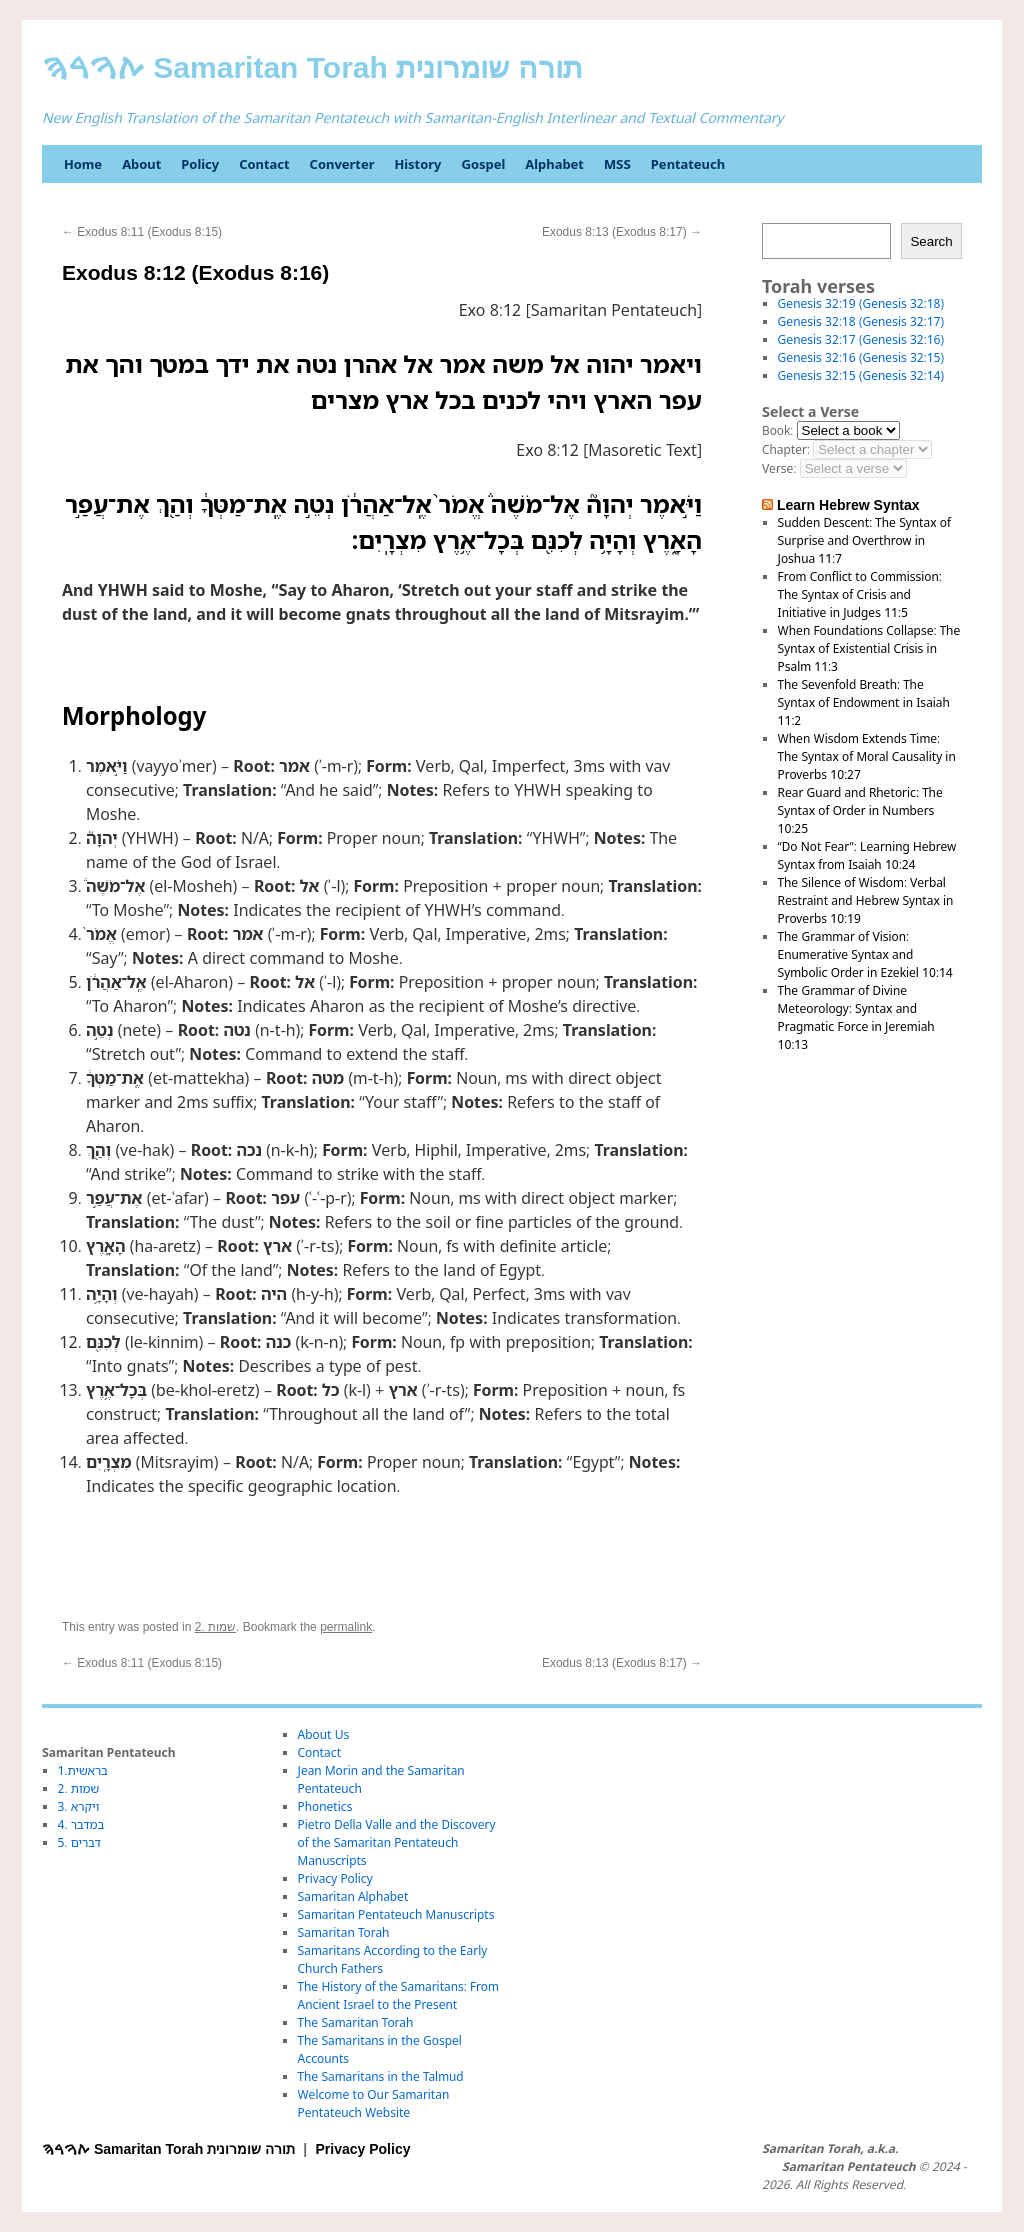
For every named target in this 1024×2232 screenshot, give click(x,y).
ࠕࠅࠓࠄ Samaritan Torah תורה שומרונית (312, 67)
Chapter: (786, 449)
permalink (346, 1627)
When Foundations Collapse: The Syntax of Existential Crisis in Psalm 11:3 (869, 648)
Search (931, 241)
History (417, 164)
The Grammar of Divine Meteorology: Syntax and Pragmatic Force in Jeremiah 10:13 (856, 1017)
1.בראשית (83, 1770)
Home (83, 164)
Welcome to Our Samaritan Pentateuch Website (374, 2103)
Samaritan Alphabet (353, 1896)
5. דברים (79, 1842)
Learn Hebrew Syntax (848, 505)
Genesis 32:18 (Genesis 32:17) (861, 321)
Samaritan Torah (344, 1932)
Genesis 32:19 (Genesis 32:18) (861, 303)
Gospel (483, 164)
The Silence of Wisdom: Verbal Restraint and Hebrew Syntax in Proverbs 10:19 (866, 900)
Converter (342, 164)
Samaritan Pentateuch (848, 2167)
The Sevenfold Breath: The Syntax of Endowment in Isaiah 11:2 (864, 702)
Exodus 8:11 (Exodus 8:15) (142, 232)
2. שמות (215, 1627)
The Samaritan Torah (356, 2022)
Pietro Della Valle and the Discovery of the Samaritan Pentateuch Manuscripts (397, 1842)
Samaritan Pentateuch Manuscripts (396, 1914)
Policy (200, 164)
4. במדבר (81, 1824)
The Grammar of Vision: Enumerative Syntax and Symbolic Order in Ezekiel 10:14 (865, 954)
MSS (617, 164)
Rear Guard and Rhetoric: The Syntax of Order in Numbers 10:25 (860, 810)
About (141, 164)
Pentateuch (688, 164)
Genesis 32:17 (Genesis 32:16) (861, 339)
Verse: (779, 468)
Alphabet (554, 164)
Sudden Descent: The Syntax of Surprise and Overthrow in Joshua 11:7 (864, 540)
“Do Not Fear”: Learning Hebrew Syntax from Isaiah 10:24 (867, 855)
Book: (777, 430)
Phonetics (325, 1806)
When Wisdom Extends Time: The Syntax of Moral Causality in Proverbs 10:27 (867, 756)
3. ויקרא (79, 1806)
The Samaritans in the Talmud (381, 2076)
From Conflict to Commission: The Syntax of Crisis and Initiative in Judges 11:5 (860, 594)
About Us (324, 1734)
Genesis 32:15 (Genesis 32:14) (861, 375)
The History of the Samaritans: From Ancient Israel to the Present (398, 1995)
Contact (264, 164)
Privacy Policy (335, 1878)
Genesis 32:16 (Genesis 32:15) (861, 357)
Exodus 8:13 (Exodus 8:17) (622, 232)
